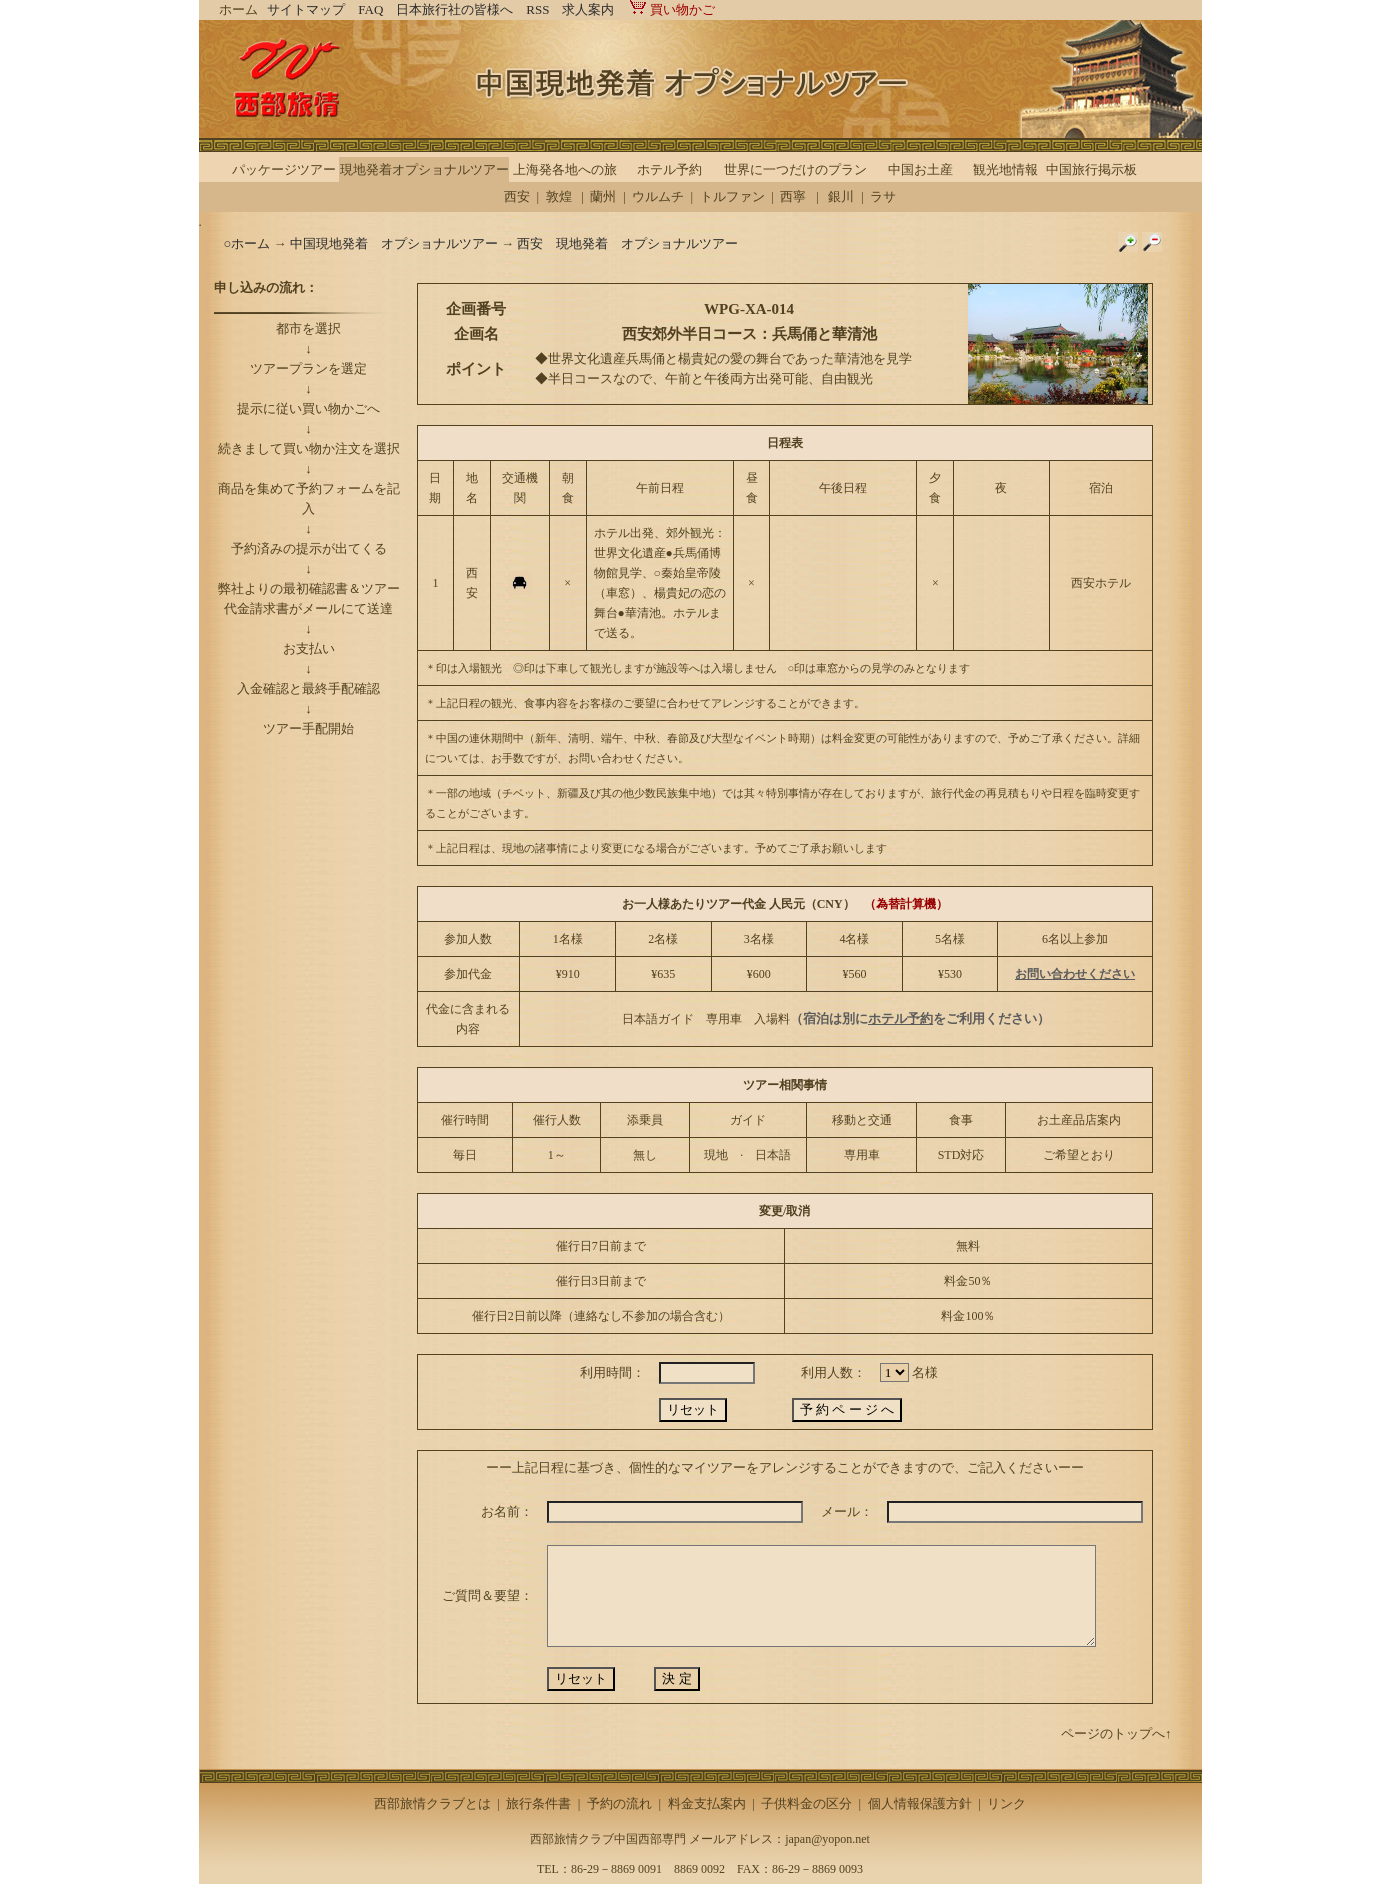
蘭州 (603, 196)
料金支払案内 (707, 1803)
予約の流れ (619, 1803)
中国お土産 (920, 169)
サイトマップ (306, 9)
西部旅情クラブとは (432, 1803)
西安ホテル (1101, 583)
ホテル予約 (669, 169)
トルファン (732, 196)
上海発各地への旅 (565, 169)
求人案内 (588, 9)
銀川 (841, 196)
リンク (1006, 1803)
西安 (517, 196)
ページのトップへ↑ (1116, 1733)
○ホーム (249, 243)
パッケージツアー (284, 169)
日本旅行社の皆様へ (454, 9)
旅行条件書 (538, 1803)
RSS (537, 9)
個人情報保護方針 (920, 1803)
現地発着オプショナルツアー (424, 169)
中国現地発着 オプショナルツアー (394, 243)
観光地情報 (1005, 169)
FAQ (370, 9)
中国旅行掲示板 (1091, 169)
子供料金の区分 (806, 1803)
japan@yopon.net (827, 1839)
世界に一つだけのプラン (795, 169)
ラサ (883, 196)
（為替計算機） (906, 904)
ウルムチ (658, 196)
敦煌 (559, 196)
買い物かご (670, 9)
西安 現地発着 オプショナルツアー (627, 243)
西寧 (793, 196)
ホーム (238, 9)
